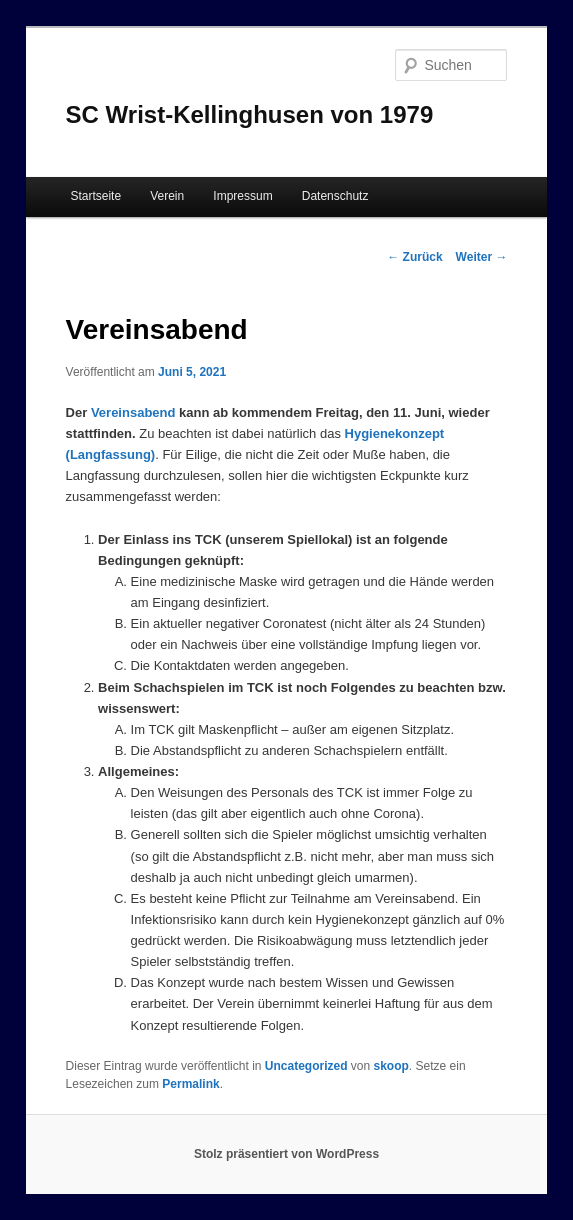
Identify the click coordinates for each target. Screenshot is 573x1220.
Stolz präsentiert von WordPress (286, 1154)
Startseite (95, 196)
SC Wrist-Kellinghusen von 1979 (250, 114)
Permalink (190, 1084)
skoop (391, 1066)
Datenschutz (335, 196)
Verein (167, 196)
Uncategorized (306, 1066)
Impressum (242, 196)
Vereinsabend (133, 412)
